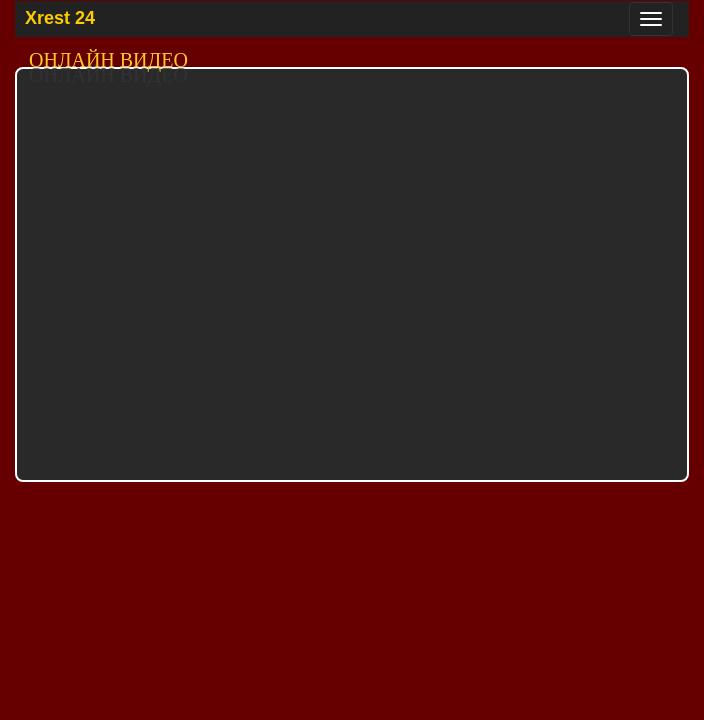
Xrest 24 (60, 18)
